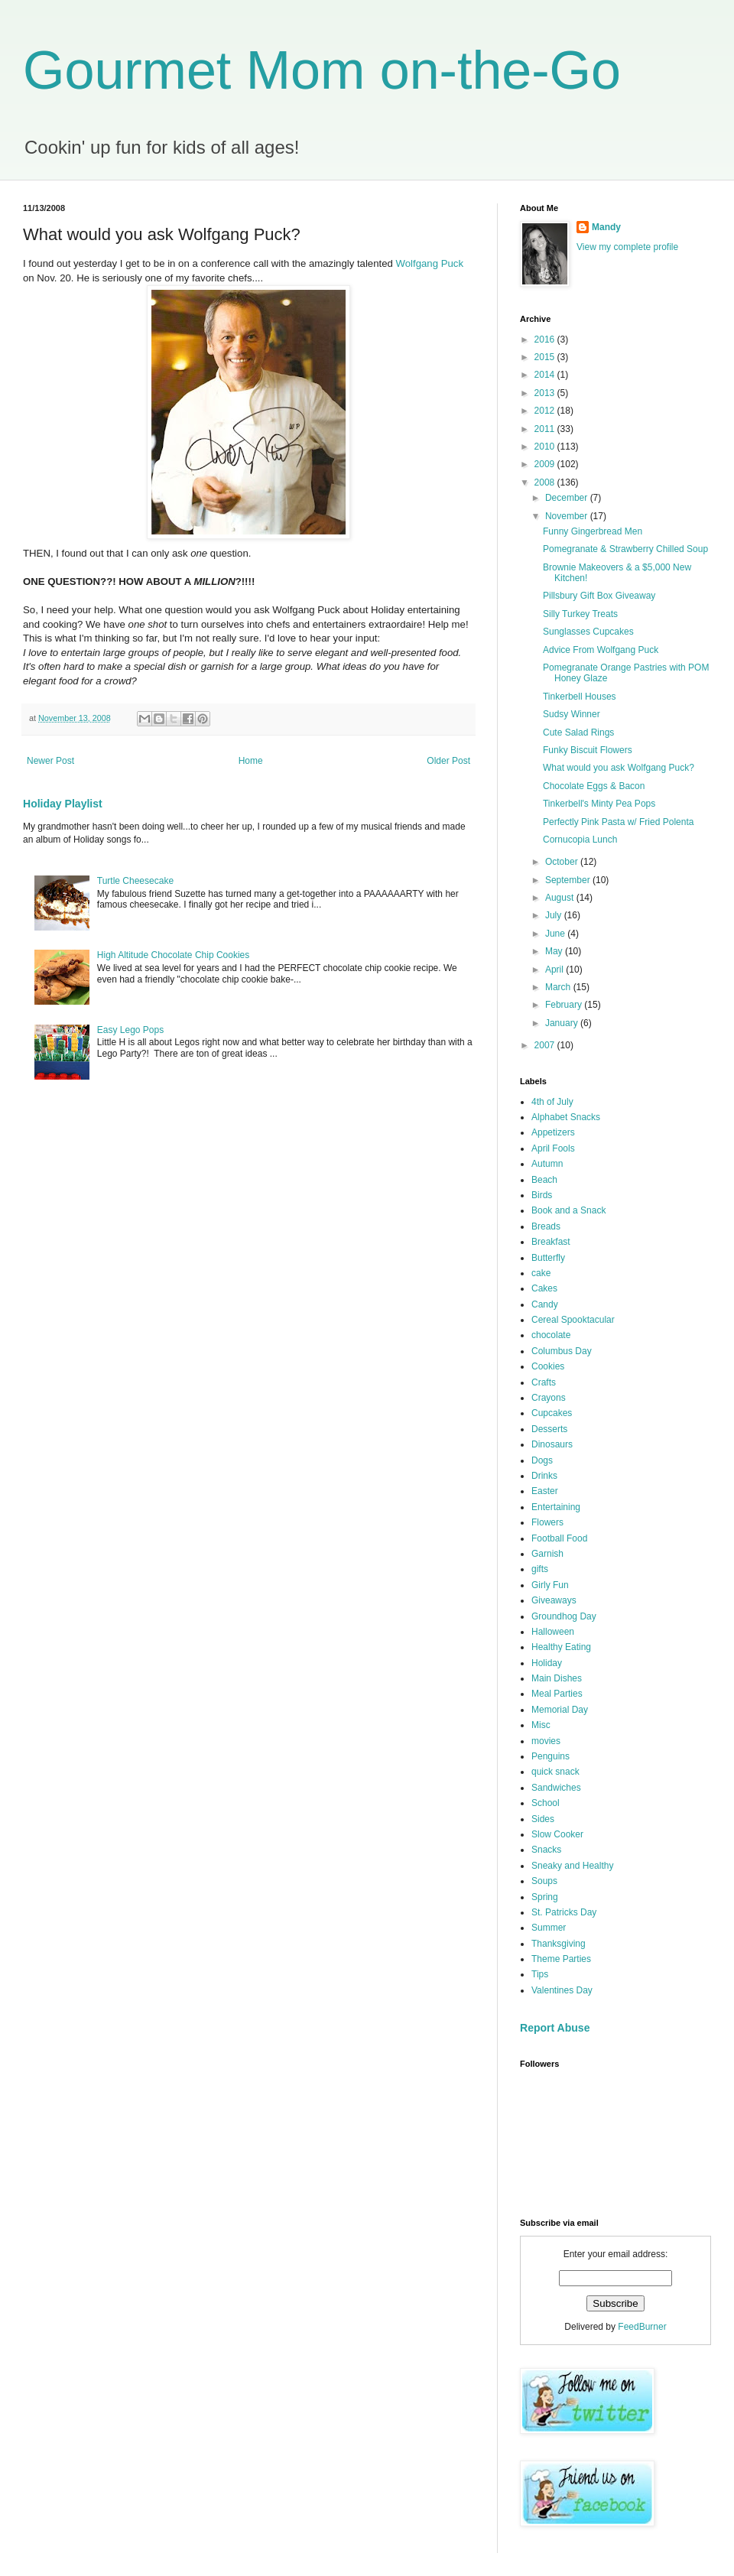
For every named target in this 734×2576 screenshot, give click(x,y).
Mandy (606, 227)
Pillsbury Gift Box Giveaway (599, 595)
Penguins (550, 1756)
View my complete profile (627, 247)
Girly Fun (550, 1585)
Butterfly (548, 1257)
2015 (545, 357)
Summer (548, 1927)
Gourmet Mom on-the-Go (322, 70)
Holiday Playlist (62, 803)
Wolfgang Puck (429, 263)
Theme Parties (561, 1959)
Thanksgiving (558, 1943)
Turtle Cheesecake (135, 880)
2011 (545, 429)
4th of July (552, 1101)
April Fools (553, 1148)
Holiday (546, 1663)
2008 (545, 482)
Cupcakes (551, 1413)
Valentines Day (562, 1990)
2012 (545, 410)
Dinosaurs (552, 1444)
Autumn (547, 1163)
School (545, 1803)
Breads (545, 1226)
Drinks (544, 1475)
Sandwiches (556, 1787)
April (555, 969)
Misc (540, 1725)
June (556, 933)
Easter (544, 1491)
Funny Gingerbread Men (592, 531)
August (560, 897)
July (554, 915)
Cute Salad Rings (578, 732)
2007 (545, 1045)
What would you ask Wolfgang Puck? (618, 767)
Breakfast (550, 1241)
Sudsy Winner (571, 714)
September (569, 880)
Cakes (544, 1288)
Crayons (548, 1397)
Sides (542, 1819)
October (562, 861)
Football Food (559, 1538)
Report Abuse (554, 2028)
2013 (545, 393)
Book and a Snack (568, 1210)
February (564, 1004)
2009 (545, 464)
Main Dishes (556, 1678)
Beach (544, 1179)
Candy (544, 1304)
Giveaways (553, 1600)
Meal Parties (557, 1693)
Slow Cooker (557, 1834)
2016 (545, 339)
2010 (545, 446)
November (567, 516)
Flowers (547, 1522)
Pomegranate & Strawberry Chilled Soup (625, 549)
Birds (541, 1195)
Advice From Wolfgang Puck (600, 650)
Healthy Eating (561, 1647)
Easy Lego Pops (130, 1030)
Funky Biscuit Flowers (587, 750)
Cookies (547, 1366)
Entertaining (555, 1507)
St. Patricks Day (563, 1912)
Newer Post (50, 760)
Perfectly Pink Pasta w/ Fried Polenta (618, 822)
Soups (544, 1881)
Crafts (543, 1382)
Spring (544, 1897)
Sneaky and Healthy (572, 1865)
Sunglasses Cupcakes (588, 631)
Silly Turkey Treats (580, 614)
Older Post (448, 760)
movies (545, 1741)
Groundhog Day (563, 1616)
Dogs (542, 1460)
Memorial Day (559, 1709)
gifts (539, 1569)
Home (251, 760)
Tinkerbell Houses (579, 696)
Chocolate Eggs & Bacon (594, 786)
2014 (545, 374)
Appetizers (553, 1132)
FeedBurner (642, 2326)
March (559, 987)
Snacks (546, 1849)
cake (540, 1273)
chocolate (550, 1335)
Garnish (547, 1553)
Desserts (549, 1429)
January (562, 1023)
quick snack (555, 1771)
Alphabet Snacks (565, 1117)
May (555, 951)
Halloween (552, 1631)
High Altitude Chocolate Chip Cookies (173, 955)
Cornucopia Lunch (580, 839)
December (567, 497)
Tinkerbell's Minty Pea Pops (599, 803)
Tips (539, 1974)
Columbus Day (561, 1351)
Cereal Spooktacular (573, 1319)
